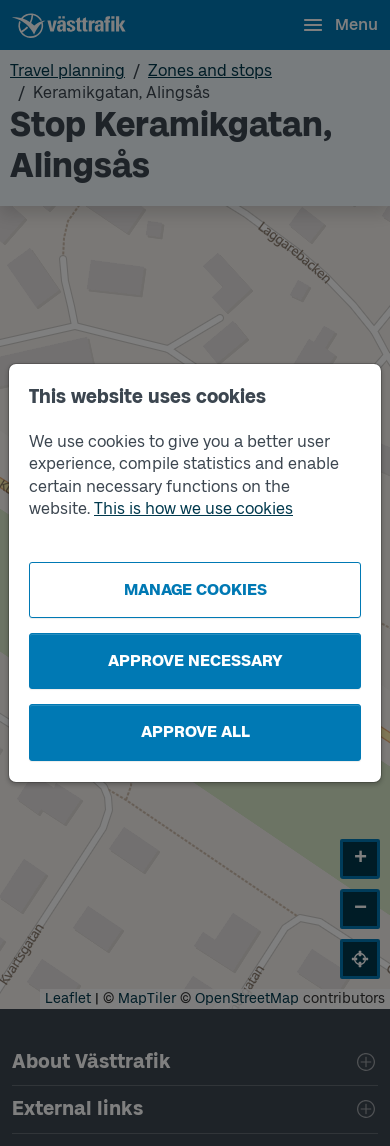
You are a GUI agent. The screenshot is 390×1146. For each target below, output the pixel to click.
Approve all (195, 731)
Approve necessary (195, 660)
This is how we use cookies (193, 508)
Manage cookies (195, 589)
